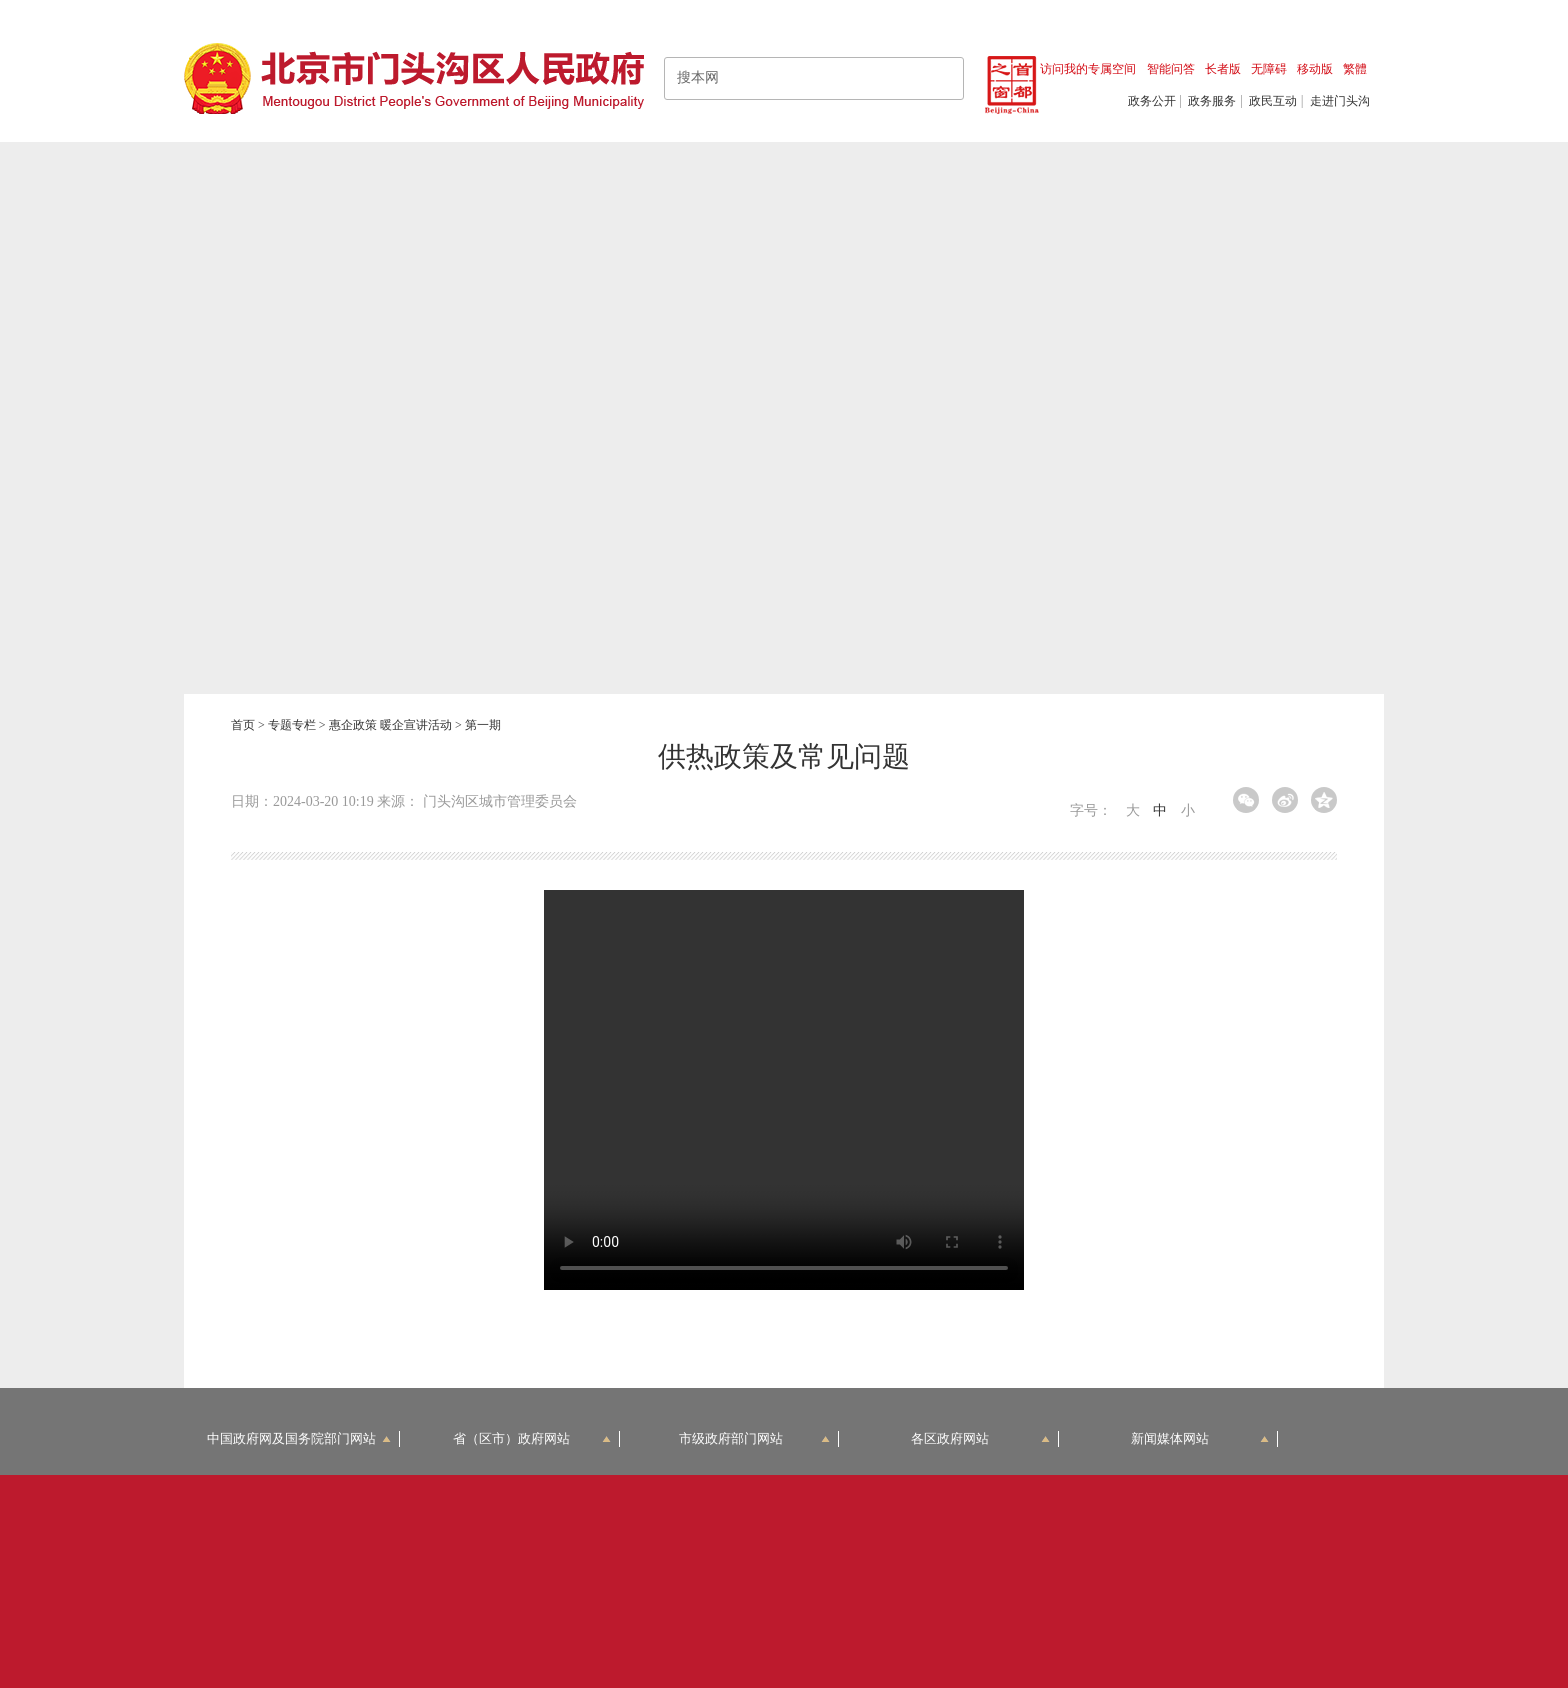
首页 (243, 725)
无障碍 (1269, 69)
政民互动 (1273, 101)
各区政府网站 (980, 1438)
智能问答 (1171, 69)
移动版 (1315, 69)
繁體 (1355, 69)
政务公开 (1152, 101)
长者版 (1223, 69)
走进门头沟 (1340, 101)
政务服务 (1212, 101)
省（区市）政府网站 (532, 1438)
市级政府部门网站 (755, 1438)
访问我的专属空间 (1088, 69)
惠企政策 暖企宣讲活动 (390, 725)
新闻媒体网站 (1200, 1438)
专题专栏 (292, 725)
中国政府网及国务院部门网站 (299, 1438)
